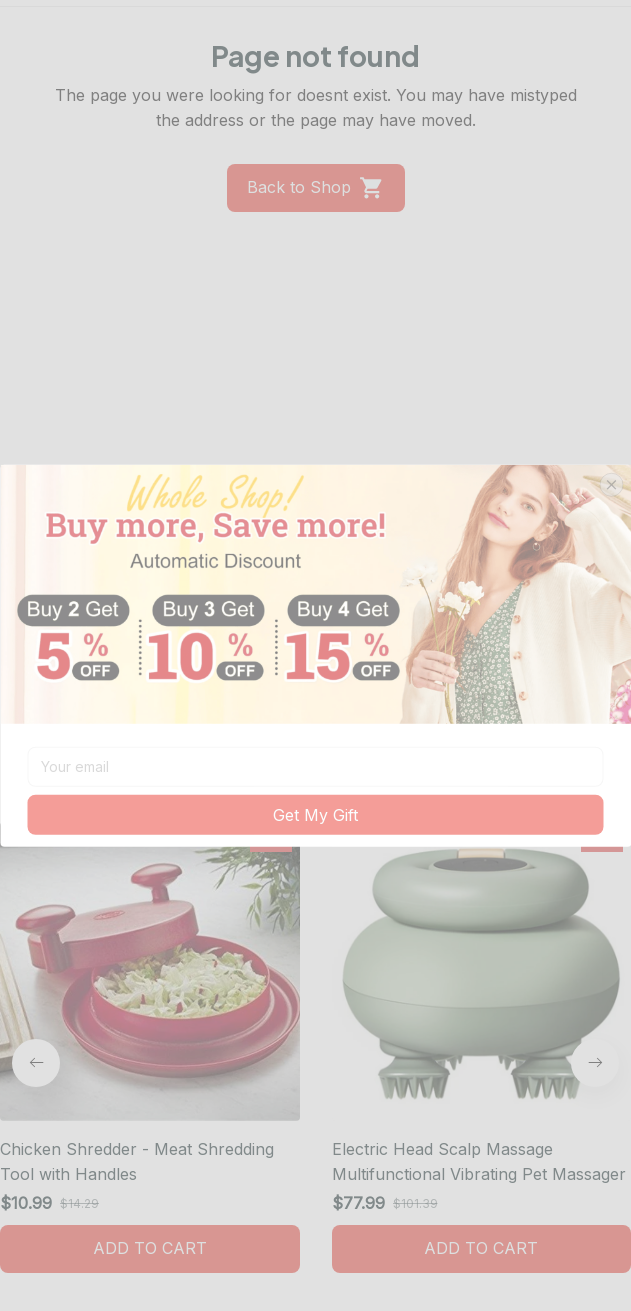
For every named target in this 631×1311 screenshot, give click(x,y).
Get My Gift (315, 815)
